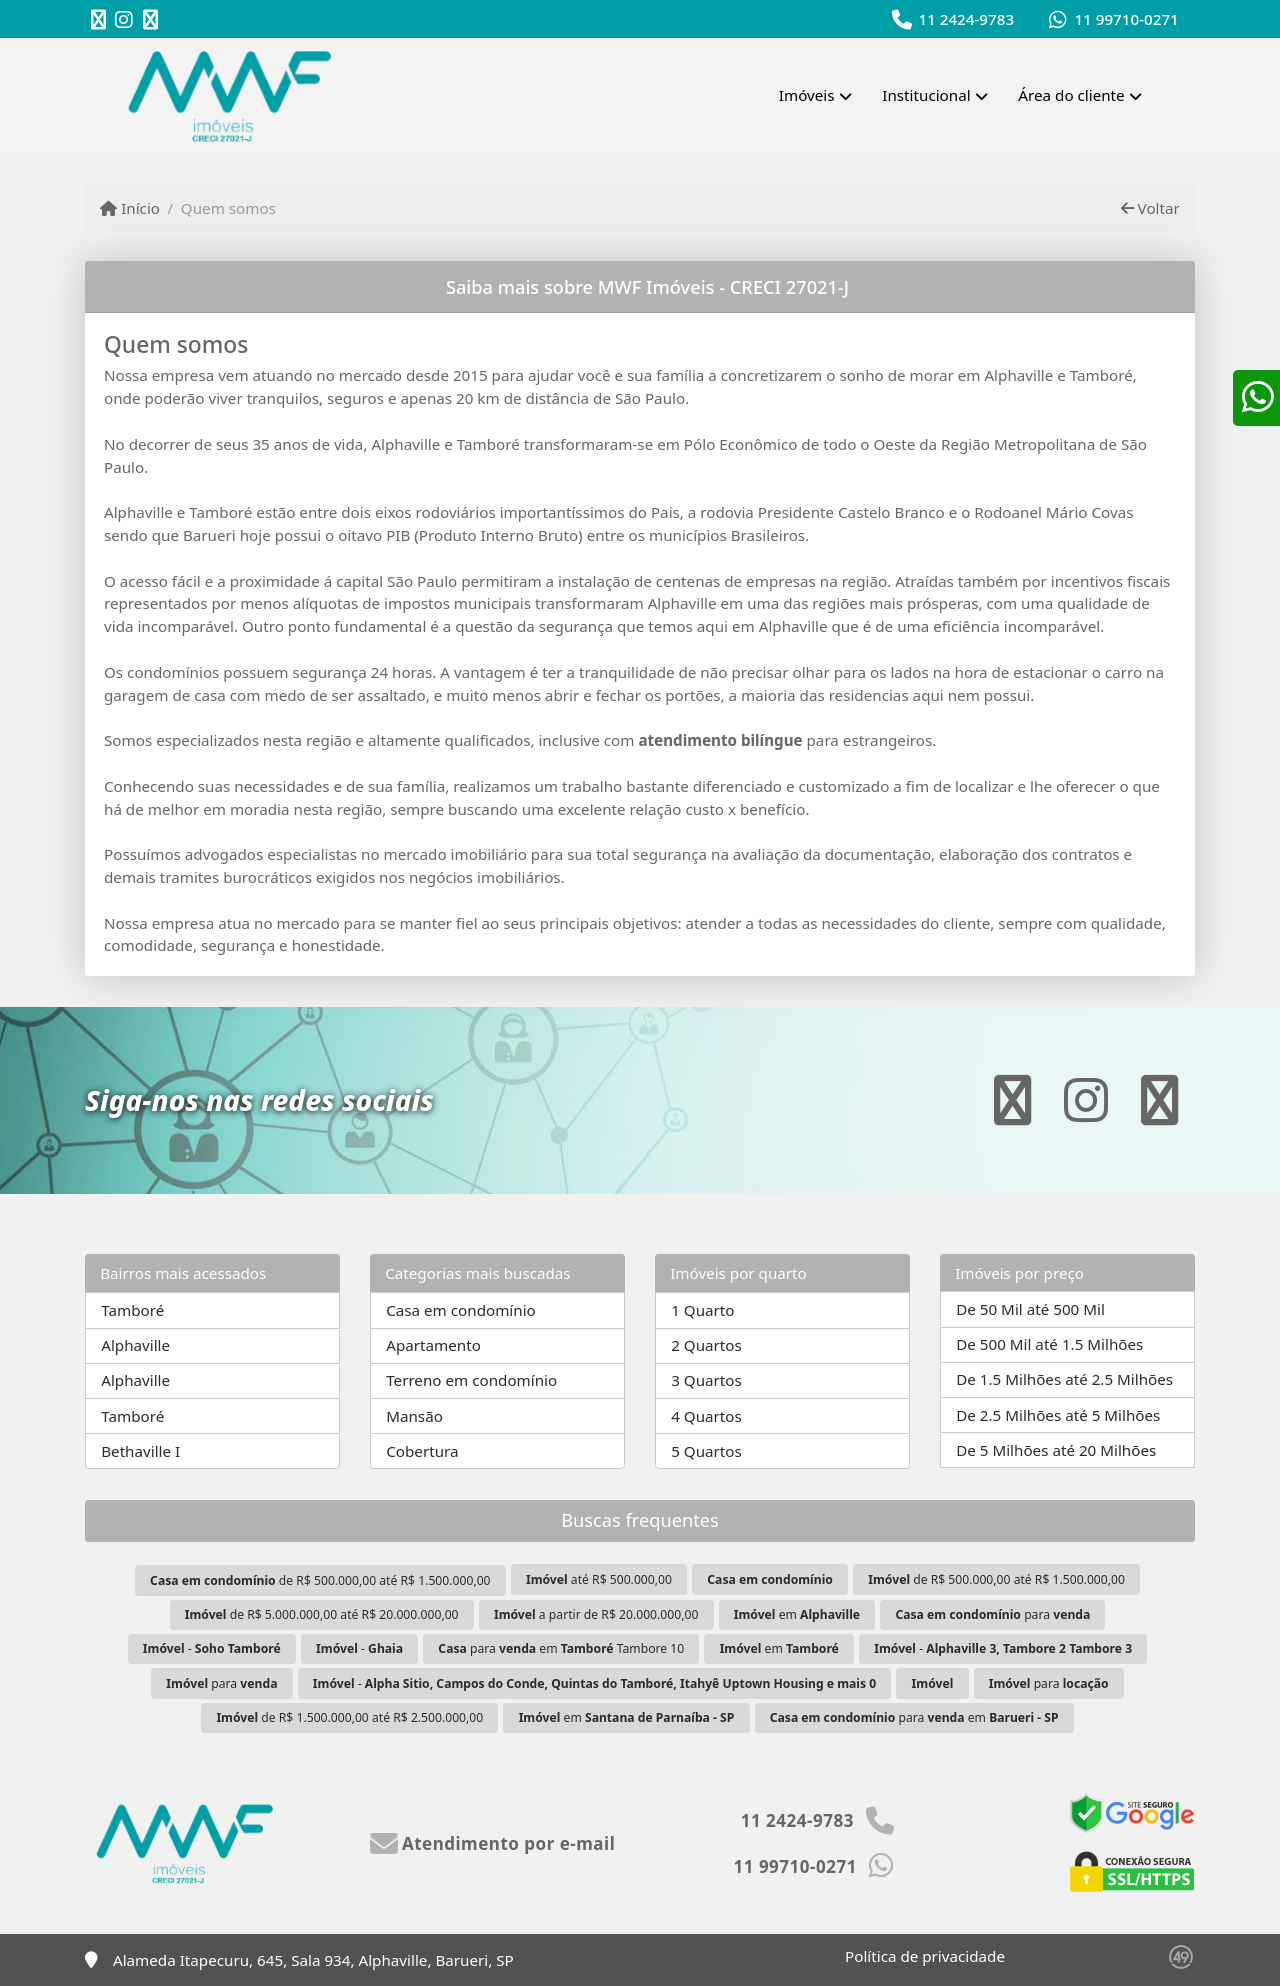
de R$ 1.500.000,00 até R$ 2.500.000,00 (349, 1717)
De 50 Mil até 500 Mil (1030, 1309)
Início (130, 208)
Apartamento (433, 1345)
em (797, 1614)
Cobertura (422, 1451)
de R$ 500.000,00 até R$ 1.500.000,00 (320, 1580)
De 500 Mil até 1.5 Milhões (1049, 1344)
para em (914, 1717)
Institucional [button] (926, 95)
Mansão (414, 1416)
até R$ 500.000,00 (599, 1579)
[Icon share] (98, 19)
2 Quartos (706, 1345)
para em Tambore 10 (561, 1648)
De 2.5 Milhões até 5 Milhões (1058, 1415)
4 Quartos (706, 1416)
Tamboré (132, 1310)
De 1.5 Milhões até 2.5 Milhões (1064, 1379)
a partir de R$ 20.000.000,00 (596, 1614)
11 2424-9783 (966, 19)
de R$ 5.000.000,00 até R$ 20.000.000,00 (322, 1614)
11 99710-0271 (1126, 19)
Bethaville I (140, 1451)
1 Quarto (702, 1310)
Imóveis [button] (807, 95)
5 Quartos (706, 1451)
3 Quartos (706, 1380)
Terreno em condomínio (471, 1380)
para (992, 1614)
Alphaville (135, 1345)
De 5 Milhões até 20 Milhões (1056, 1450)
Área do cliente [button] (1071, 95)
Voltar (1150, 208)
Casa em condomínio (461, 1310)
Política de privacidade (925, 1956)
